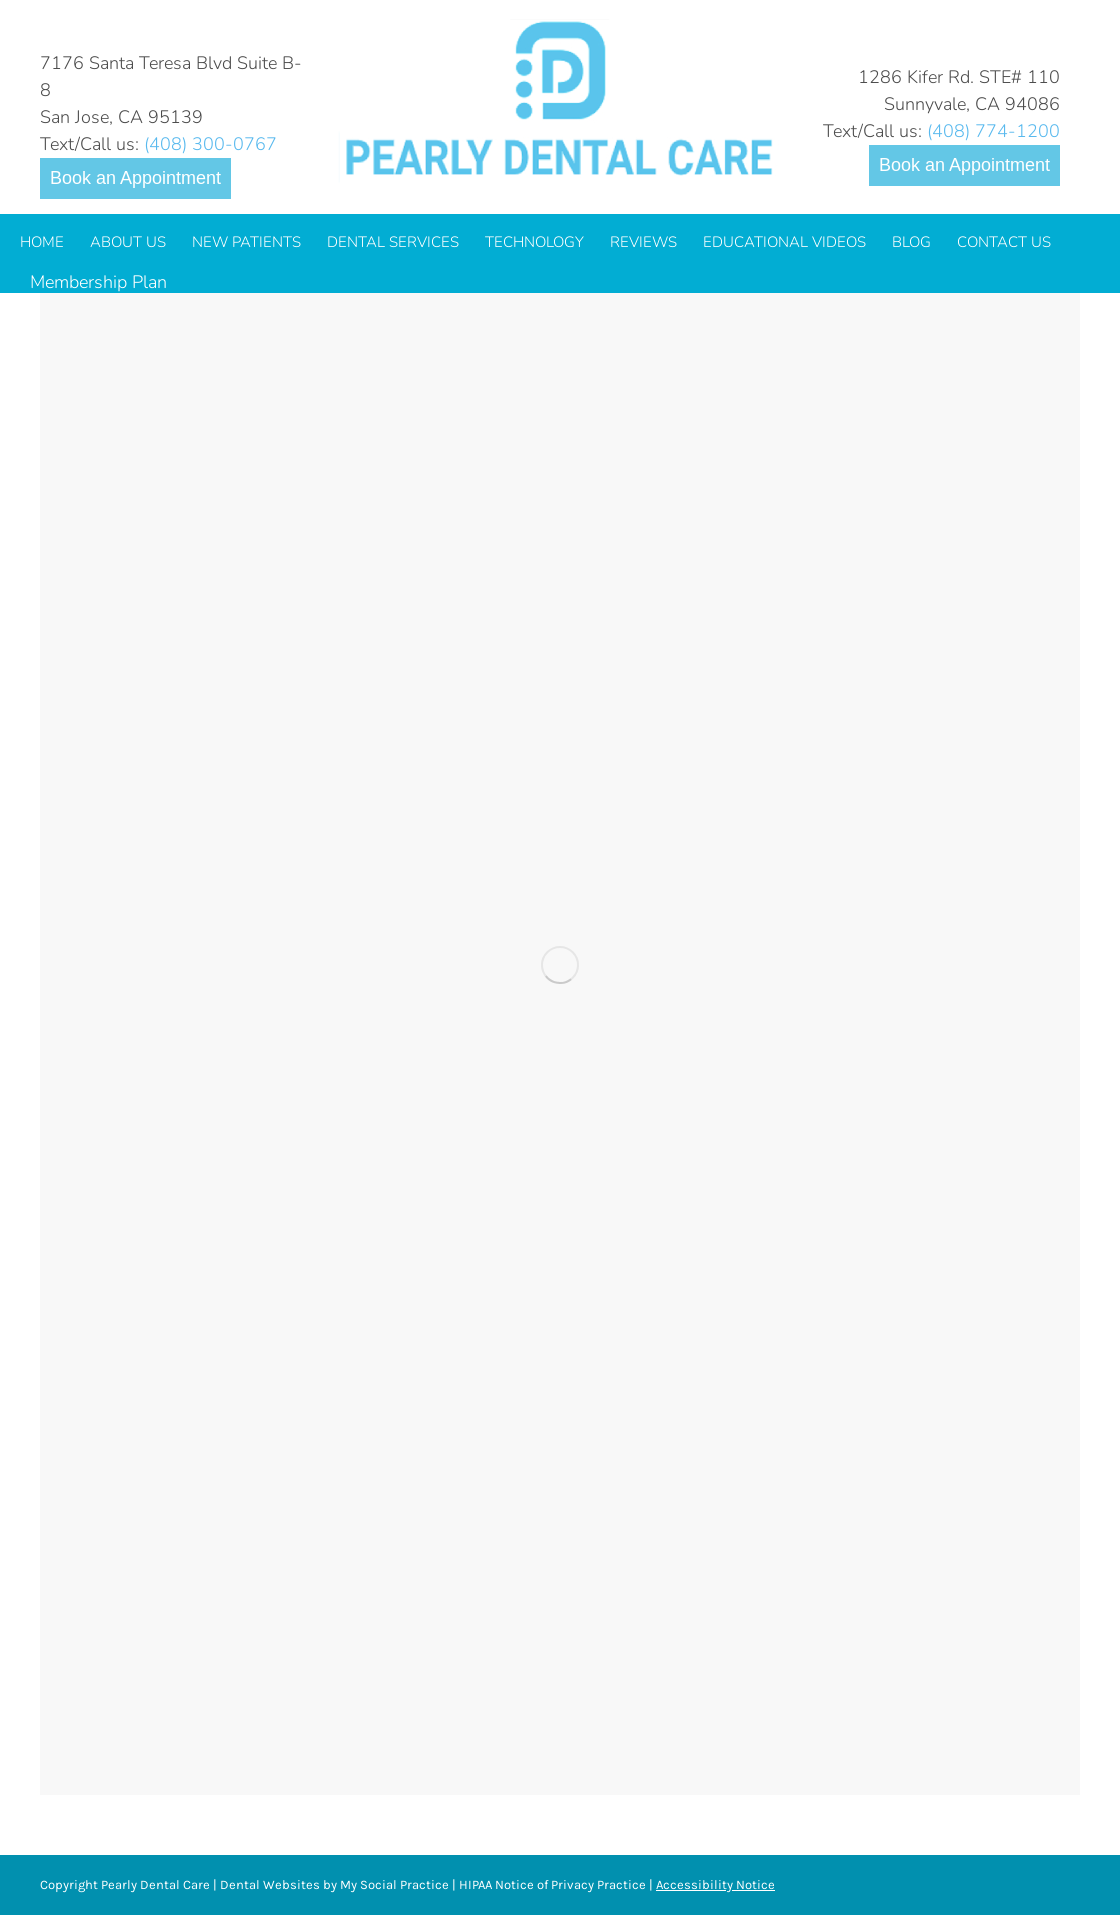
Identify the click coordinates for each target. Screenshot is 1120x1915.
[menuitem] (42, 242)
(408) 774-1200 (993, 131)
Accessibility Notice (715, 1884)
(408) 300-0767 (210, 144)
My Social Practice (393, 1884)
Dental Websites (270, 1884)
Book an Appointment (135, 178)
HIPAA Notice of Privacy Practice (552, 1884)
